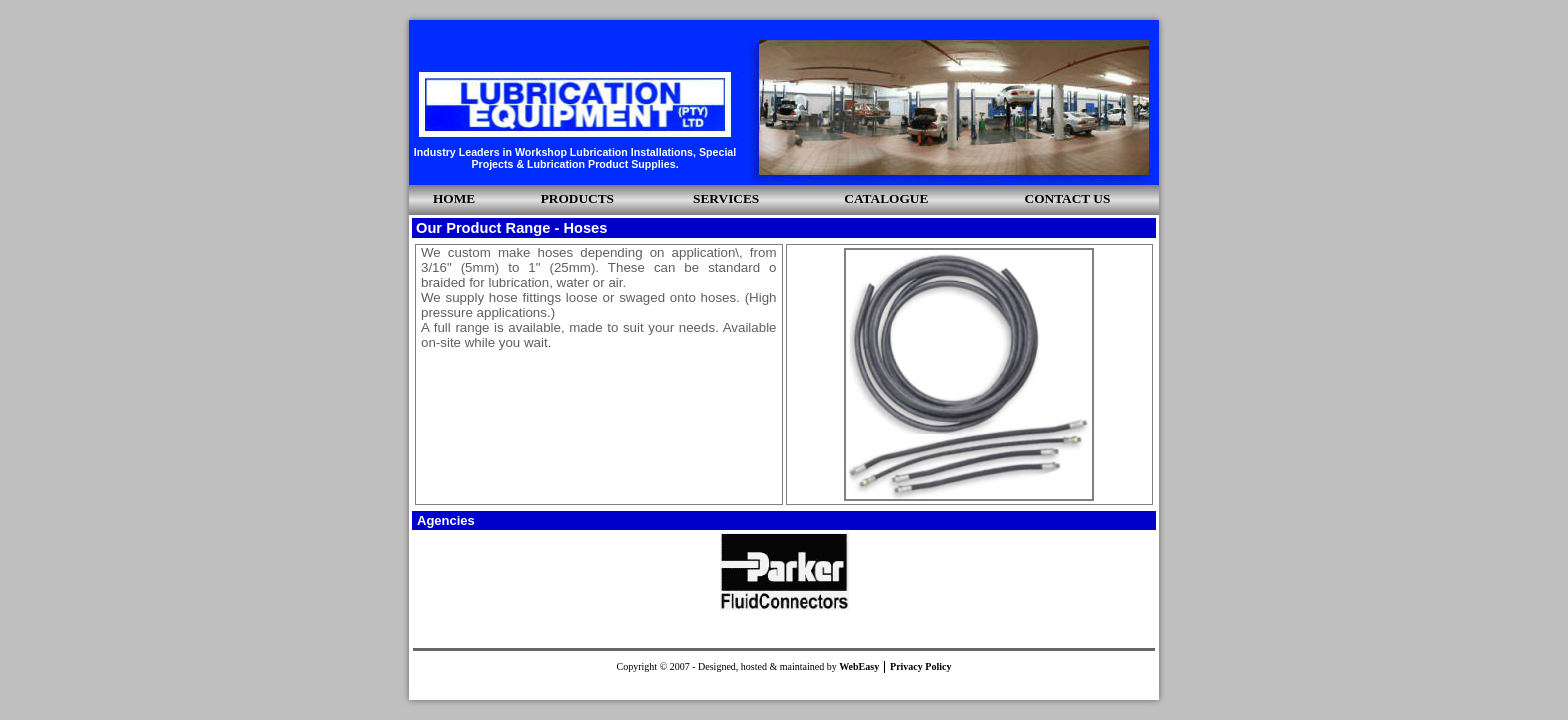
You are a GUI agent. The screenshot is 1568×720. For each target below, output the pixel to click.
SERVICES (726, 198)
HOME (454, 198)
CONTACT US (1068, 198)
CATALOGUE (886, 198)
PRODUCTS (577, 198)
